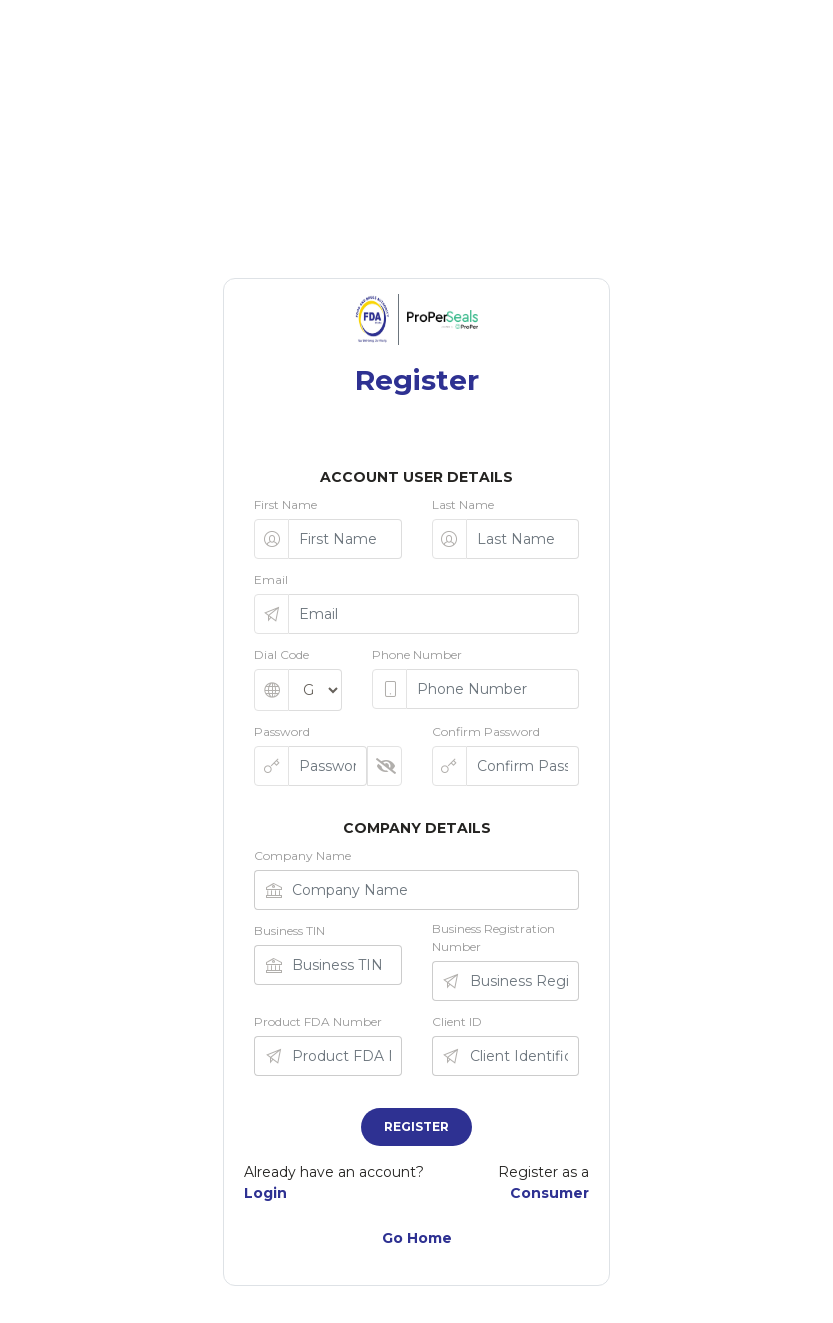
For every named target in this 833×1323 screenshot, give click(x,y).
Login (265, 1193)
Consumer (549, 1193)
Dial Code (281, 654)
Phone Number (417, 654)
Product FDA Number (318, 1021)
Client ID (457, 1021)
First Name (285, 504)
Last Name (463, 504)
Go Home (417, 1238)
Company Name (302, 855)
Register (416, 1126)
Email (271, 579)
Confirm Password (486, 731)
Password (282, 731)
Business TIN (289, 930)
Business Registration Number (493, 937)
